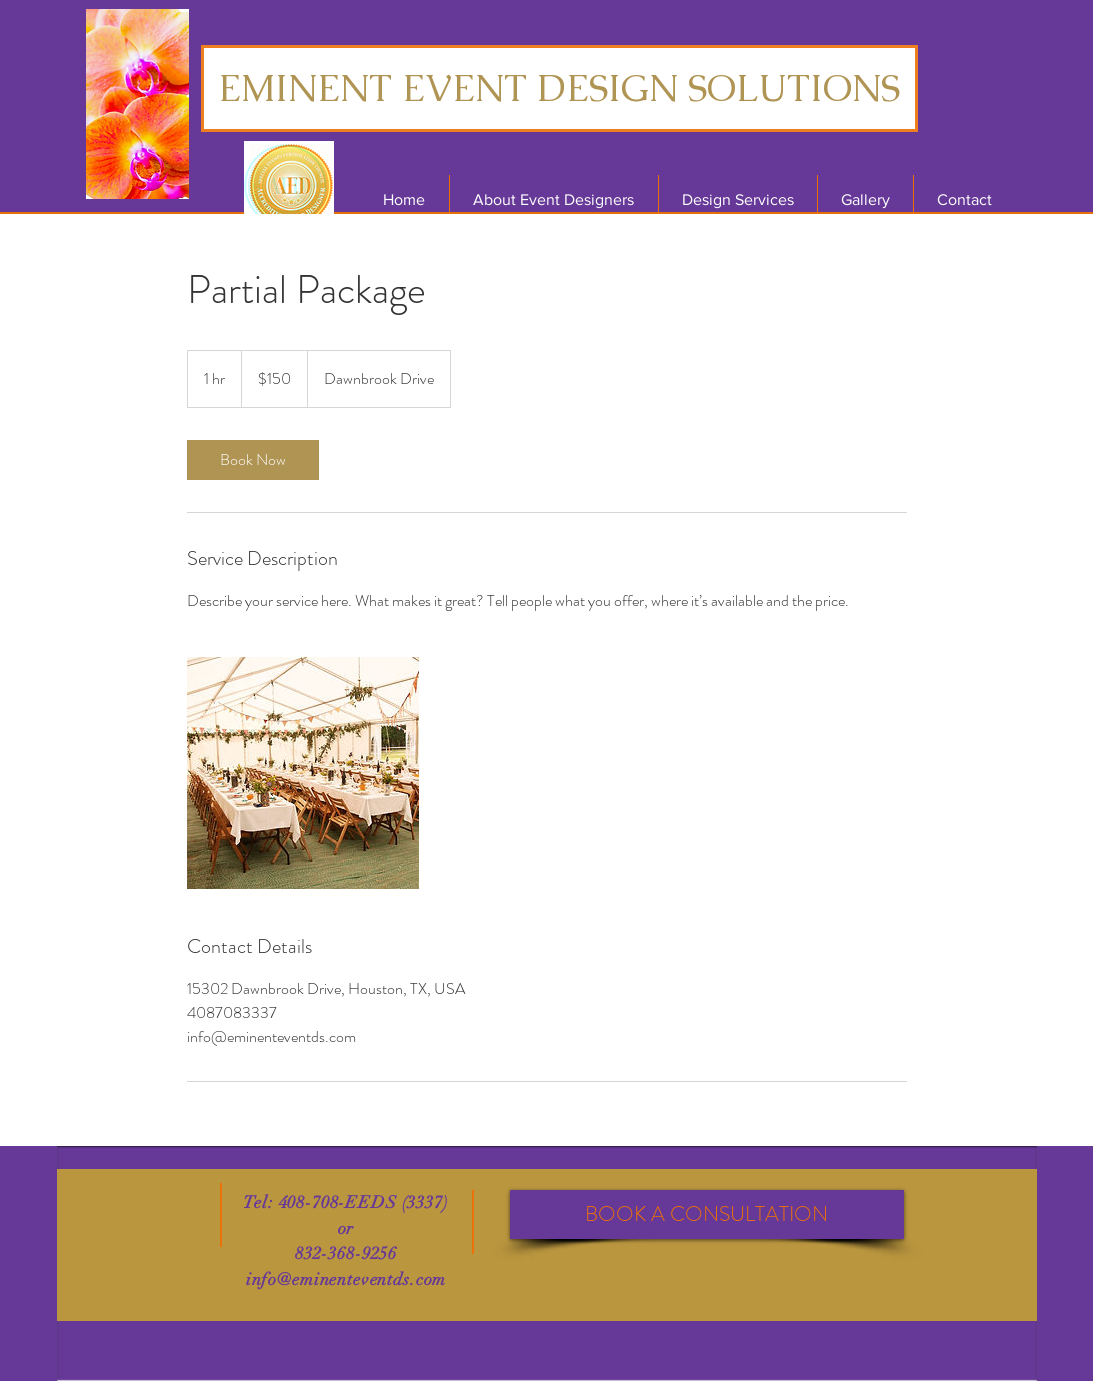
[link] (253, 460)
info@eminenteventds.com (346, 1279)
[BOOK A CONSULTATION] (707, 1214)
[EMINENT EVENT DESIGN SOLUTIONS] (559, 88)
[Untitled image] (303, 773)
